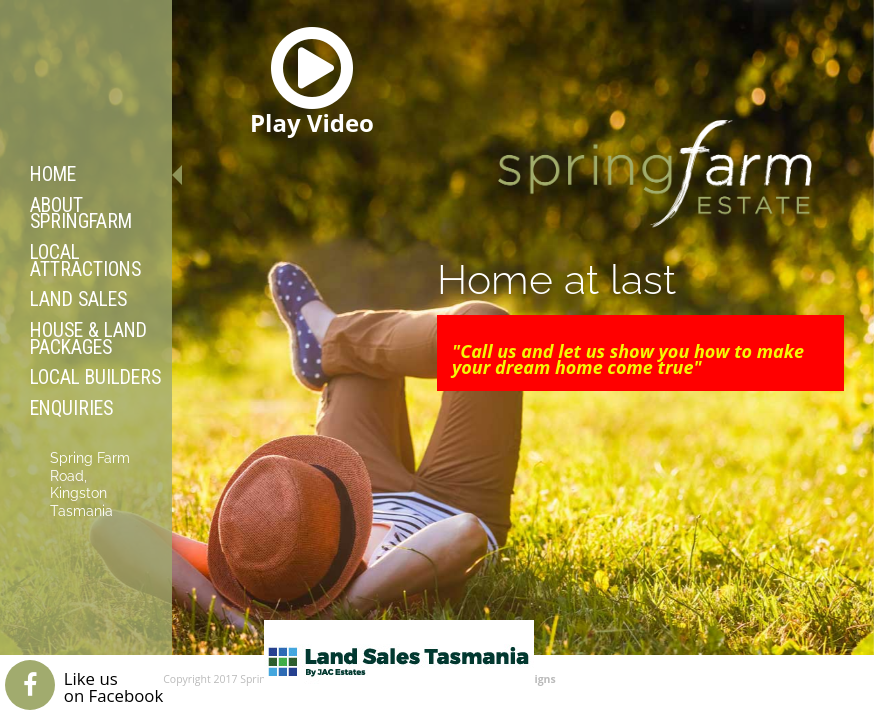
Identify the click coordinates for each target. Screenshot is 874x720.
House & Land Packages (88, 339)
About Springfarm (81, 214)
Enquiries (71, 408)
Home (53, 174)
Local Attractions (85, 261)
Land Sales (78, 299)
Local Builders (95, 377)
